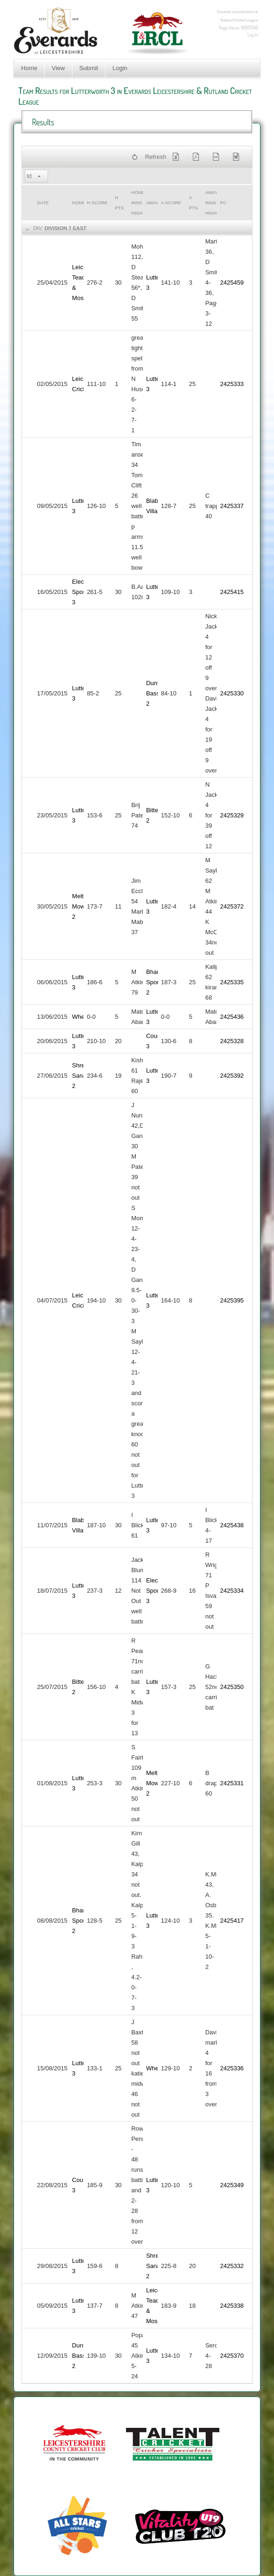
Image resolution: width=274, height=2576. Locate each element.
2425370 (232, 2355)
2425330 (232, 693)
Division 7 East (65, 228)
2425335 (232, 982)
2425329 (232, 815)
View (58, 68)
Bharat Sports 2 (155, 982)
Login (119, 68)
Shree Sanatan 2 (83, 1075)
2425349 (232, 2185)
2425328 (232, 1041)
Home (29, 68)
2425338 (232, 2305)
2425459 (232, 282)
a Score (171, 202)
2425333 (232, 383)
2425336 (232, 2068)
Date (43, 202)
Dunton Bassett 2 (156, 693)
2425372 (232, 906)
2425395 (232, 1300)
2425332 (232, 2265)
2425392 (232, 1075)
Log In (252, 34)
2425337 (232, 505)
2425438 (232, 1525)
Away (152, 202)
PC (223, 202)
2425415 (232, 591)
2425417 (232, 1920)
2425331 (232, 1783)
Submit (88, 68)
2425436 (232, 1016)
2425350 (232, 1686)
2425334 (232, 1590)
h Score (97, 202)
